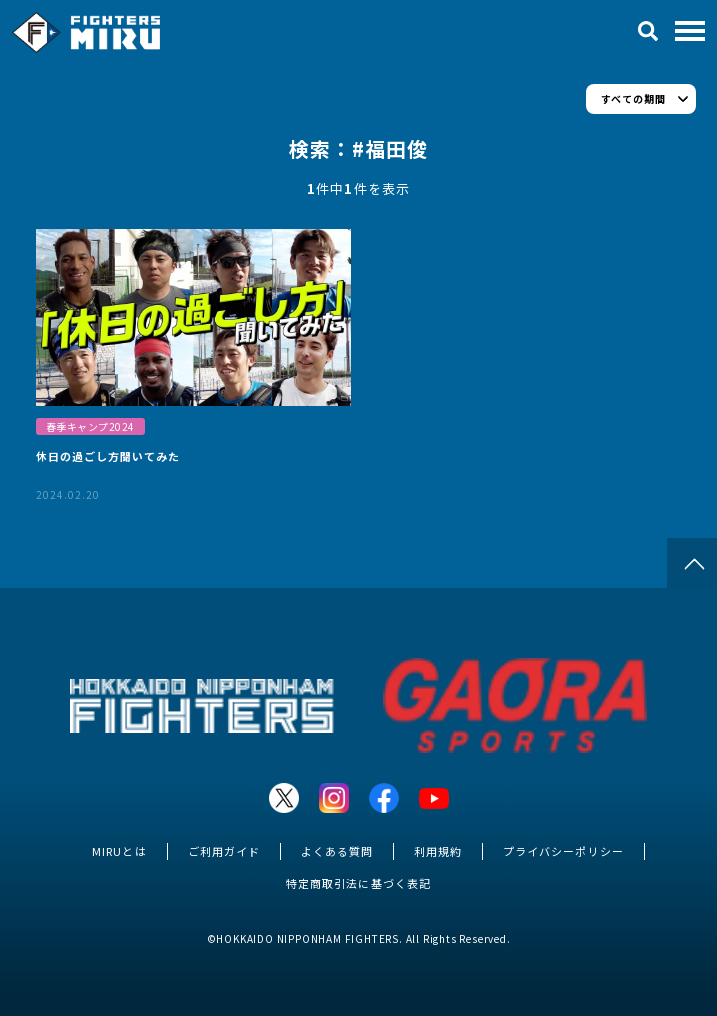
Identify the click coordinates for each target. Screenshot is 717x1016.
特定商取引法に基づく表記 (358, 883)
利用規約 (438, 851)
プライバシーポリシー (563, 851)
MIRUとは (119, 851)
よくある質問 (337, 851)
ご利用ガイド (224, 851)
